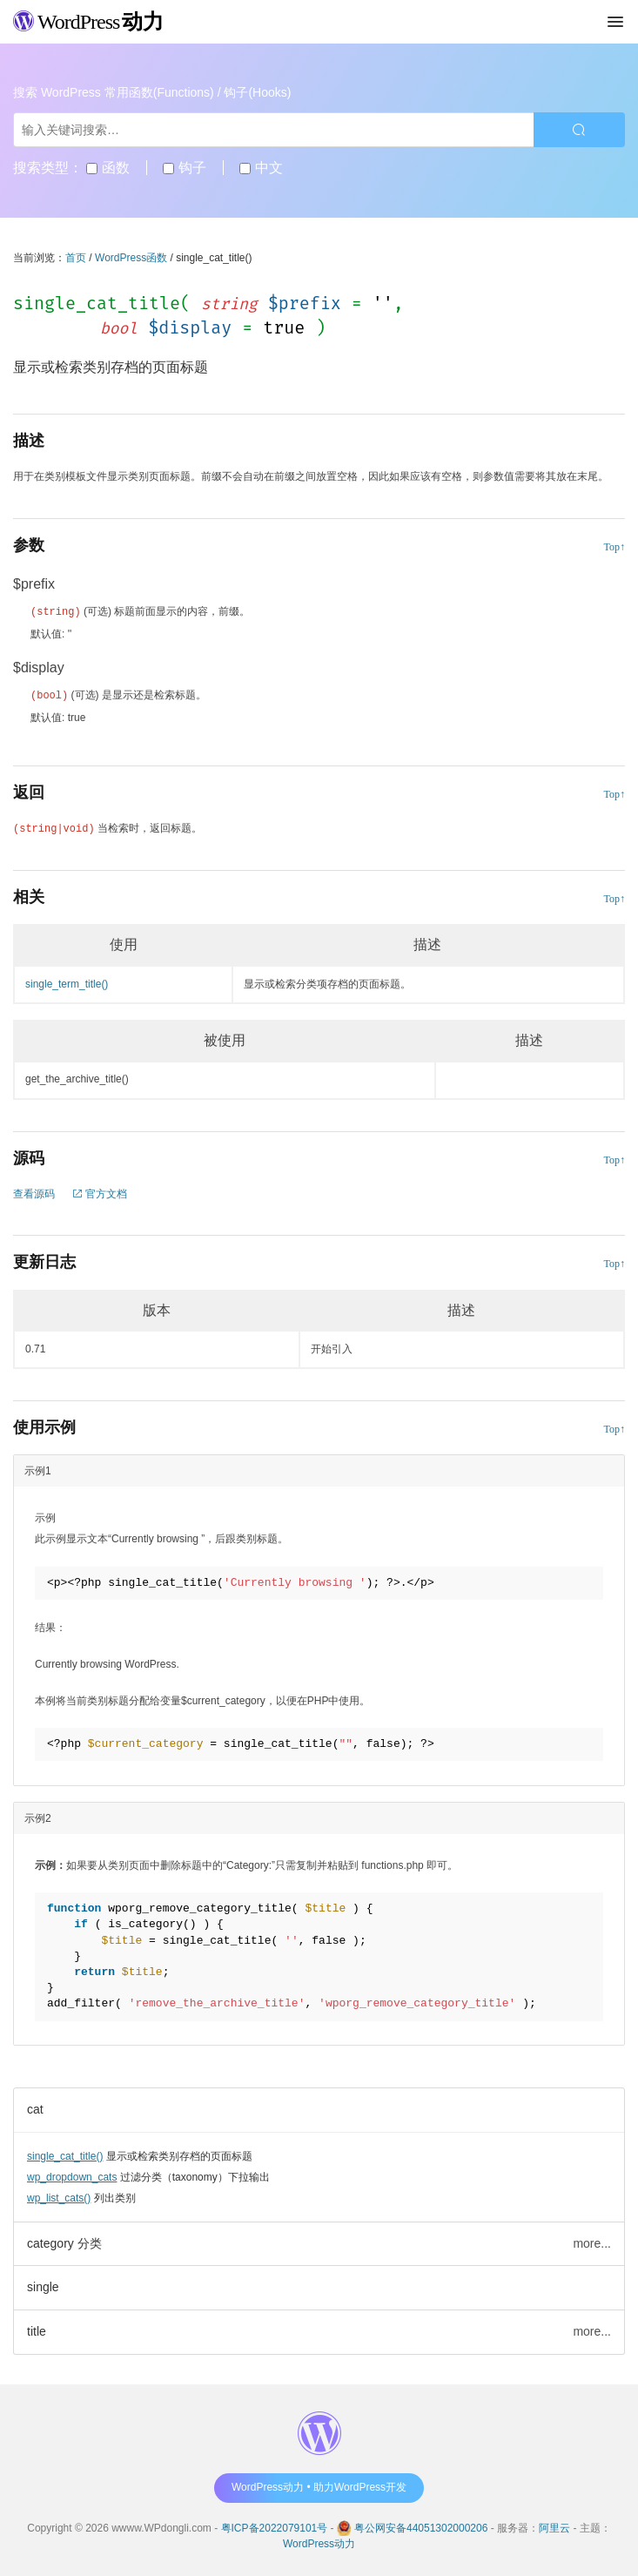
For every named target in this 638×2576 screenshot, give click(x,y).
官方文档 (99, 1192)
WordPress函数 (131, 258)
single (43, 2285)
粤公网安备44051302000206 (420, 2526)
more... (592, 2242)
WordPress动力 (319, 2542)
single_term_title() (66, 982)
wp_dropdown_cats (72, 2175)
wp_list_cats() (59, 2196)
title (36, 2330)
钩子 (184, 167)
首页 (75, 258)
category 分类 (64, 2242)
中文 (260, 167)
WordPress (88, 21)
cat (35, 2107)
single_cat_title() (65, 2154)
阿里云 (554, 2526)
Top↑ (615, 547)
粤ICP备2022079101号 (274, 2526)
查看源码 (34, 1192)
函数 (107, 167)
